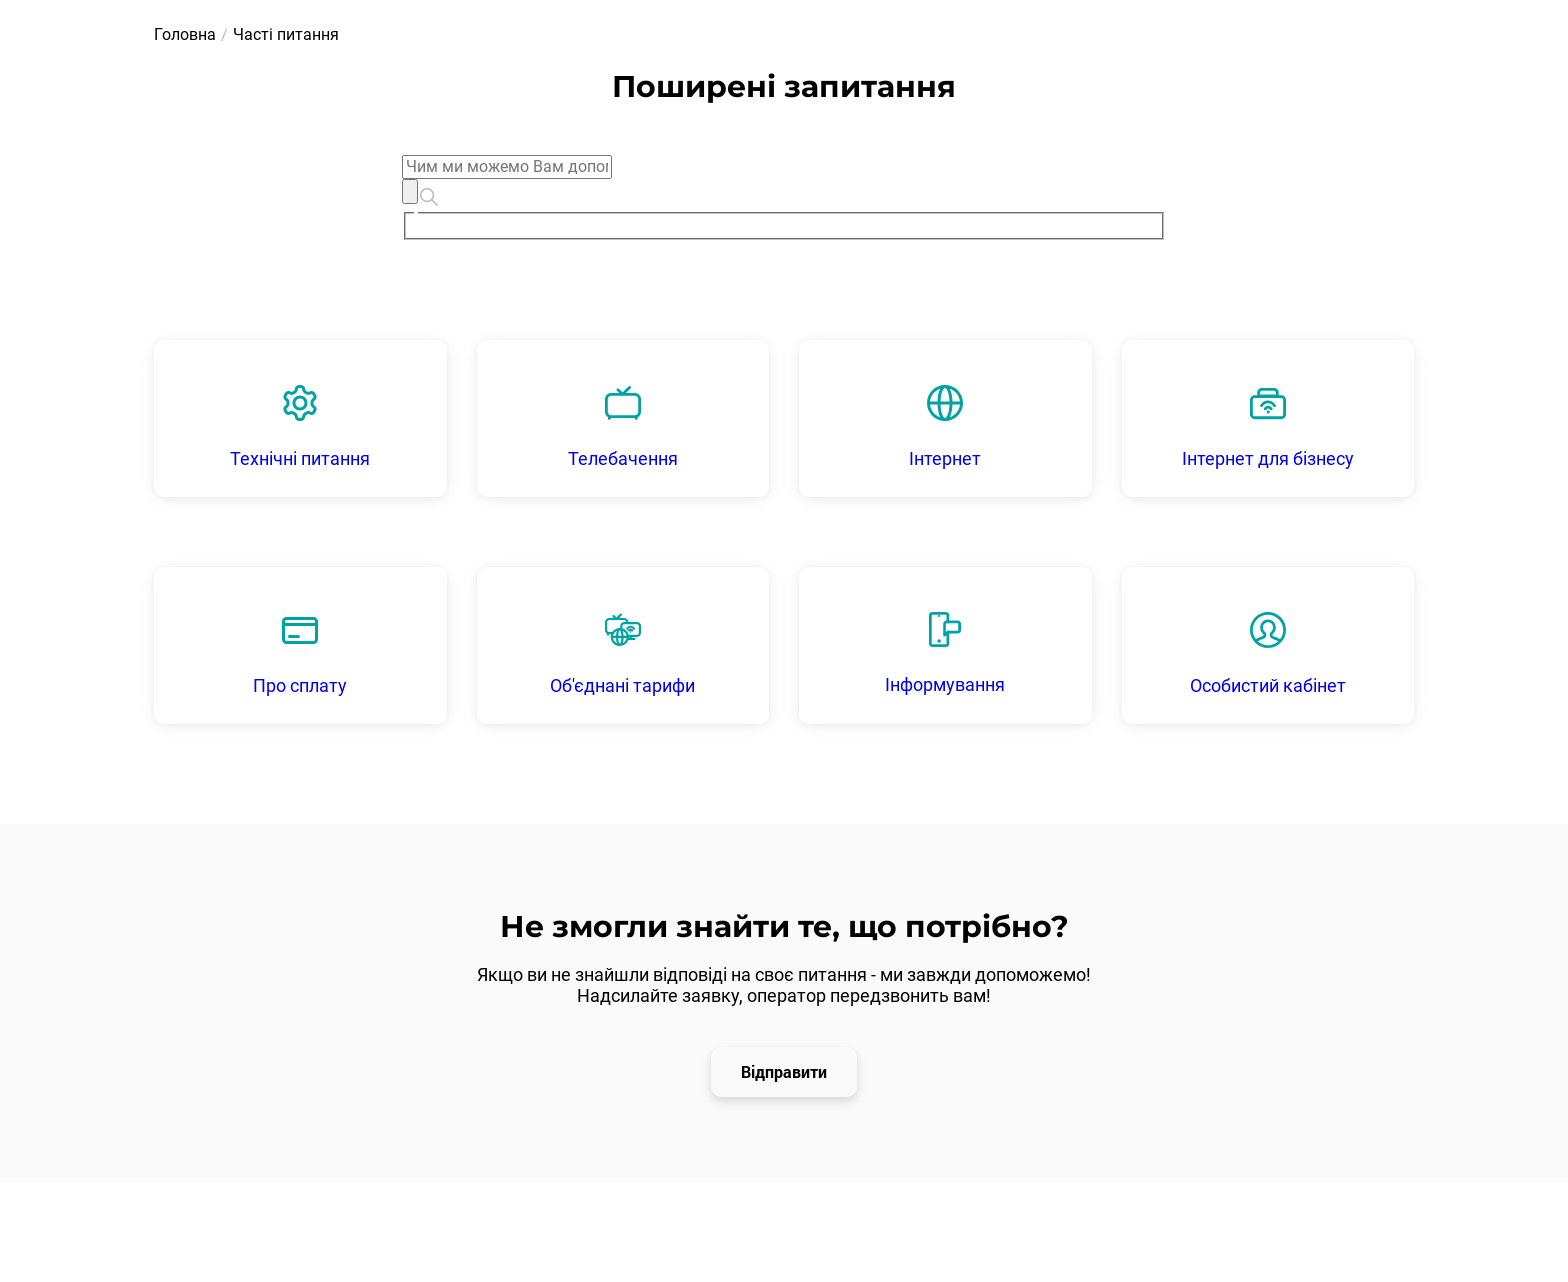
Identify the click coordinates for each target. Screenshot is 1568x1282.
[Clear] (410, 191)
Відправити (784, 1071)
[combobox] (784, 197)
